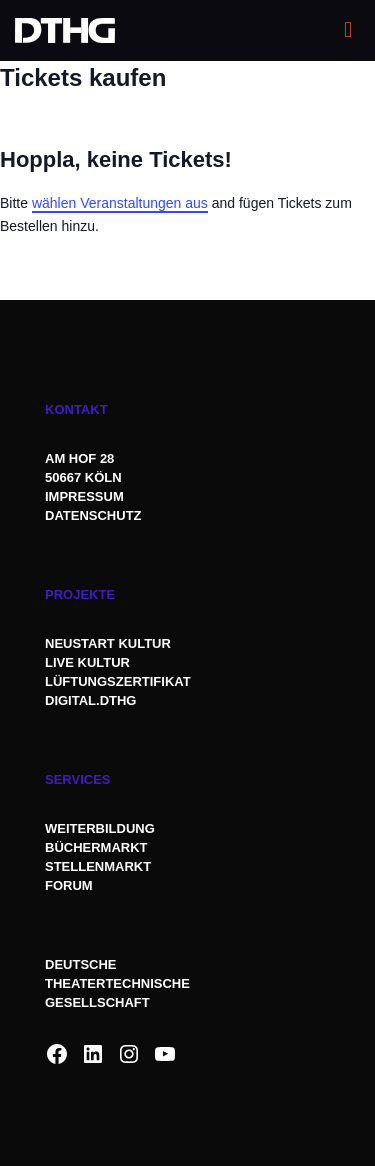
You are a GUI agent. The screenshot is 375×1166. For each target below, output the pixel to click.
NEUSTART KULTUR (108, 643)
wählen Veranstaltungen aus (120, 203)
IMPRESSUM (84, 496)
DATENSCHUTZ (95, 515)
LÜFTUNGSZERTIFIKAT (118, 681)
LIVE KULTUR (87, 662)
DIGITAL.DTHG (90, 700)
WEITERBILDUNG (100, 828)
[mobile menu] (348, 30)
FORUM (69, 885)
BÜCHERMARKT (96, 847)
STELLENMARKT (98, 866)
